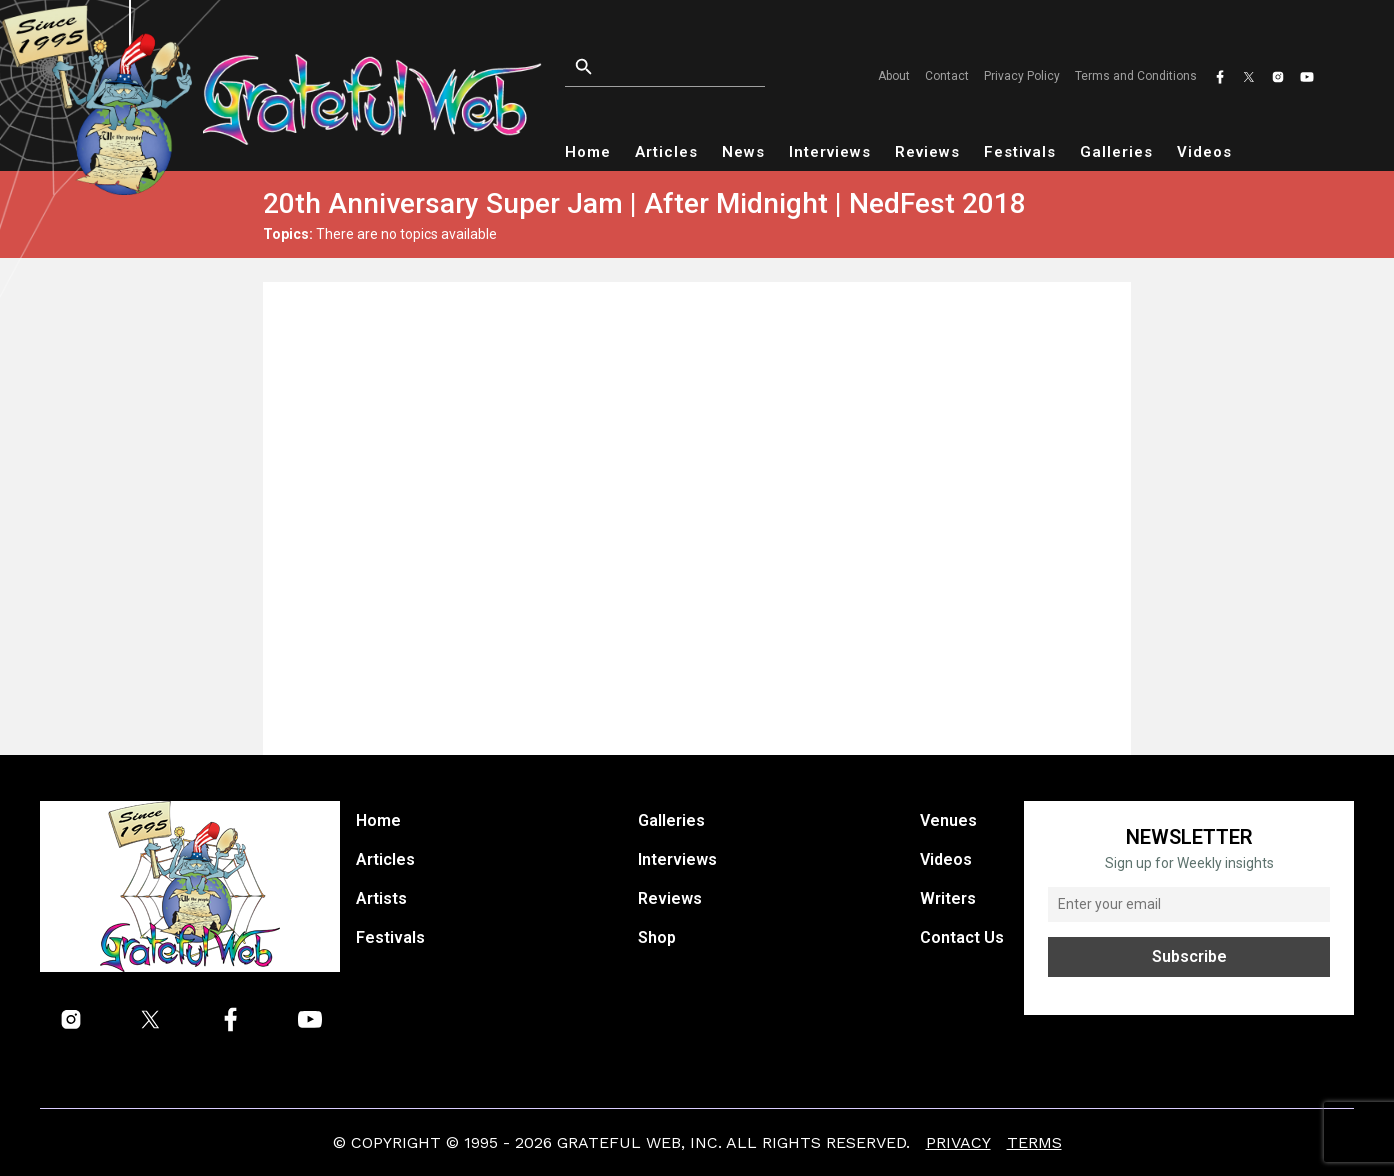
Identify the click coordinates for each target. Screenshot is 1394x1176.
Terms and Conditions (1136, 76)
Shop (657, 937)
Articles (666, 152)
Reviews (927, 152)
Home (588, 152)
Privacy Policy (1022, 76)
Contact (947, 76)
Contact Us (962, 937)
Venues (948, 820)
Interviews (830, 152)
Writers (948, 898)
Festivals (1020, 152)
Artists (381, 898)
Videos (1204, 152)
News (743, 152)
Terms (1034, 1142)
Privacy (958, 1142)
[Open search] (682, 67)
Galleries (1116, 152)
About (894, 76)
